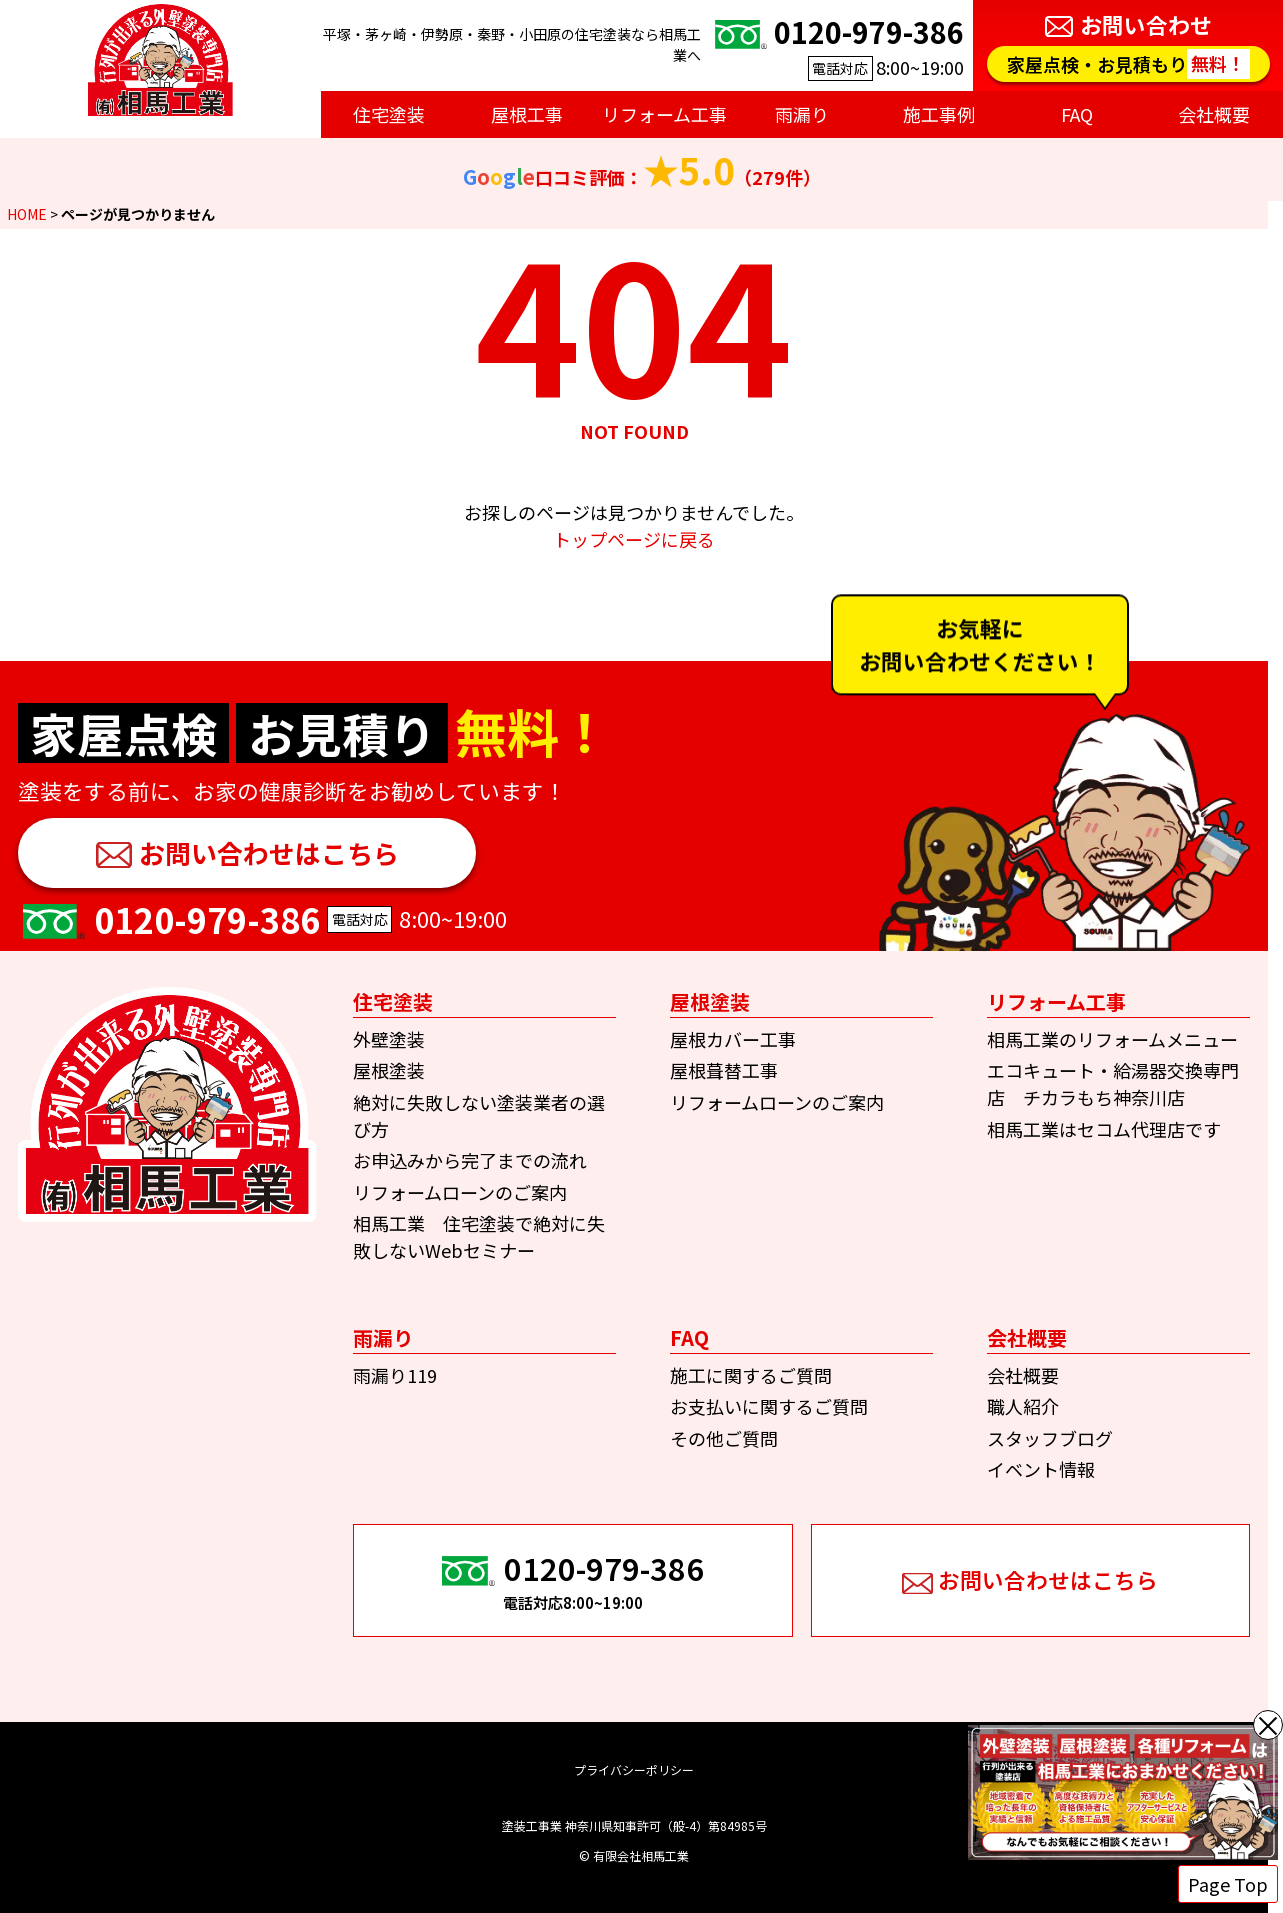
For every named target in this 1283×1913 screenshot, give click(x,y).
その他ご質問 (724, 1438)
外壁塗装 (389, 1039)
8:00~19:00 (837, 45)
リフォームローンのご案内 (460, 1192)
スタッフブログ (1050, 1438)
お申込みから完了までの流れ (470, 1160)
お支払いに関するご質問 (769, 1406)
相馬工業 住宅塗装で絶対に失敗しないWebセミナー (479, 1236)
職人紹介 (1023, 1406)
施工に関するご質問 (751, 1375)
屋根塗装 (389, 1070)
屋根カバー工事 (733, 1039)
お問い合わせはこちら (269, 852)
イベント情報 (1041, 1469)
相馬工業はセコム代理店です (1104, 1129)
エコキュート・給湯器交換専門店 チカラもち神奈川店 (1113, 1083)
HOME (27, 214)
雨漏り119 (395, 1375)
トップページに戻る (634, 539)
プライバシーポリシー (634, 1769)
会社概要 (1023, 1375)
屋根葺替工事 (724, 1070)
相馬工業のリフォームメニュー (1112, 1039)
